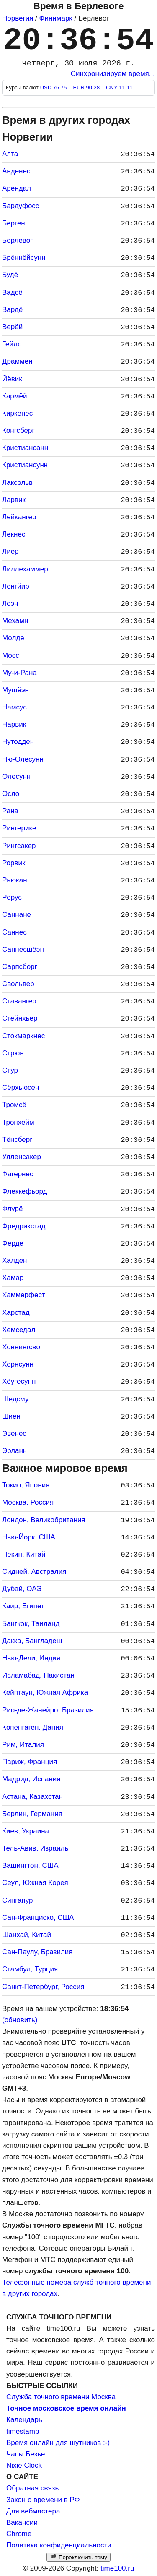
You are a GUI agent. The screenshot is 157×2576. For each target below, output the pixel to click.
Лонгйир (15, 586)
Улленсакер (21, 1157)
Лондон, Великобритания (43, 1520)
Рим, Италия (23, 1745)
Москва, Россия (28, 1502)
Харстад (16, 1313)
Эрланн (14, 1451)
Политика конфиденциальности (58, 2545)
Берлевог (17, 240)
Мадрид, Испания (31, 1779)
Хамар (12, 1278)
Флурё (12, 1209)
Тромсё (14, 1105)
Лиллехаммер (25, 569)
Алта (10, 154)
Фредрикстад (23, 1226)
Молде (13, 638)
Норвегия (17, 18)
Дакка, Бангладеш (32, 1641)
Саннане (16, 915)
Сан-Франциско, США (38, 1918)
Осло (10, 794)
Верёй (12, 327)
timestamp (22, 2431)
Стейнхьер (19, 1018)
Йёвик (12, 379)
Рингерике (19, 828)
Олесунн (16, 776)
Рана (10, 811)
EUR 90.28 (87, 87)
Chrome (18, 2534)
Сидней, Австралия (34, 1572)
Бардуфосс (20, 206)
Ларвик (14, 500)
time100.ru (117, 2568)
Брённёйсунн (24, 258)
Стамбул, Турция (30, 1969)
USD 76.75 (54, 87)
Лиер (10, 551)
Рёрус (12, 897)
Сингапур (17, 1900)
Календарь (24, 2420)
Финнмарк (55, 18)
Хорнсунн (17, 1364)
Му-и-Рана (19, 673)
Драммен (17, 361)
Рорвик (13, 863)
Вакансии (22, 2522)
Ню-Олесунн (23, 759)
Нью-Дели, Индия (31, 1658)
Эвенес (14, 1433)
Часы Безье (25, 2454)
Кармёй (14, 396)
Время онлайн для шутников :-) (58, 2443)
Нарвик (14, 724)
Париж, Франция (29, 1762)
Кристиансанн (25, 448)
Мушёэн (15, 690)
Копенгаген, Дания (32, 1727)
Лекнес (13, 534)
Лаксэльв (17, 483)
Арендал (16, 188)
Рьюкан (14, 880)
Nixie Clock (24, 2465)
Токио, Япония (25, 1485)
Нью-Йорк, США (28, 1537)
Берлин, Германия (32, 1814)
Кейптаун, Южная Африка (45, 1692)
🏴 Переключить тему (78, 2557)
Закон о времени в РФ (43, 2500)
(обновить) (20, 2020)
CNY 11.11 (119, 87)
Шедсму (15, 1399)
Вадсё (12, 292)
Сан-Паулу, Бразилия (37, 1952)
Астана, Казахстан (32, 1797)
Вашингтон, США (30, 1865)
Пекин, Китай (23, 1554)
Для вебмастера (33, 2511)
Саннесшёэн (23, 949)
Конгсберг (18, 431)
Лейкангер (19, 517)
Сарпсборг (19, 967)
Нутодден (18, 742)
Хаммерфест (23, 1295)
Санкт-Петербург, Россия (43, 1987)
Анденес (16, 171)
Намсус (14, 707)
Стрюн (13, 1053)
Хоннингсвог (22, 1347)
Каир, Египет (23, 1606)
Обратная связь (32, 2488)
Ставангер (19, 1001)
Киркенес (17, 413)
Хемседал (18, 1330)
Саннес (14, 932)
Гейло (12, 344)
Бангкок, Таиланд (30, 1624)
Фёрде (12, 1243)
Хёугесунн (19, 1381)
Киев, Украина (25, 1831)
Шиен (11, 1416)
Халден (14, 1260)
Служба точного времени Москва (61, 2397)
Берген (13, 223)
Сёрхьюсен (20, 1088)
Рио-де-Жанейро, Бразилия (48, 1710)
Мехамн (15, 621)
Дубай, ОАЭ (21, 1589)
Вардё (12, 310)
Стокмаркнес (23, 1036)
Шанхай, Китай (26, 1935)
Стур (10, 1070)
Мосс (10, 656)
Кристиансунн (25, 465)
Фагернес (17, 1174)
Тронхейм (18, 1122)
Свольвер (18, 984)
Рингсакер (19, 846)
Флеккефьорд (24, 1191)
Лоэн (10, 603)
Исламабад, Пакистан (38, 1675)
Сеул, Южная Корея (35, 1883)
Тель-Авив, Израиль (35, 1848)
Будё (10, 275)
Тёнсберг (17, 1140)
